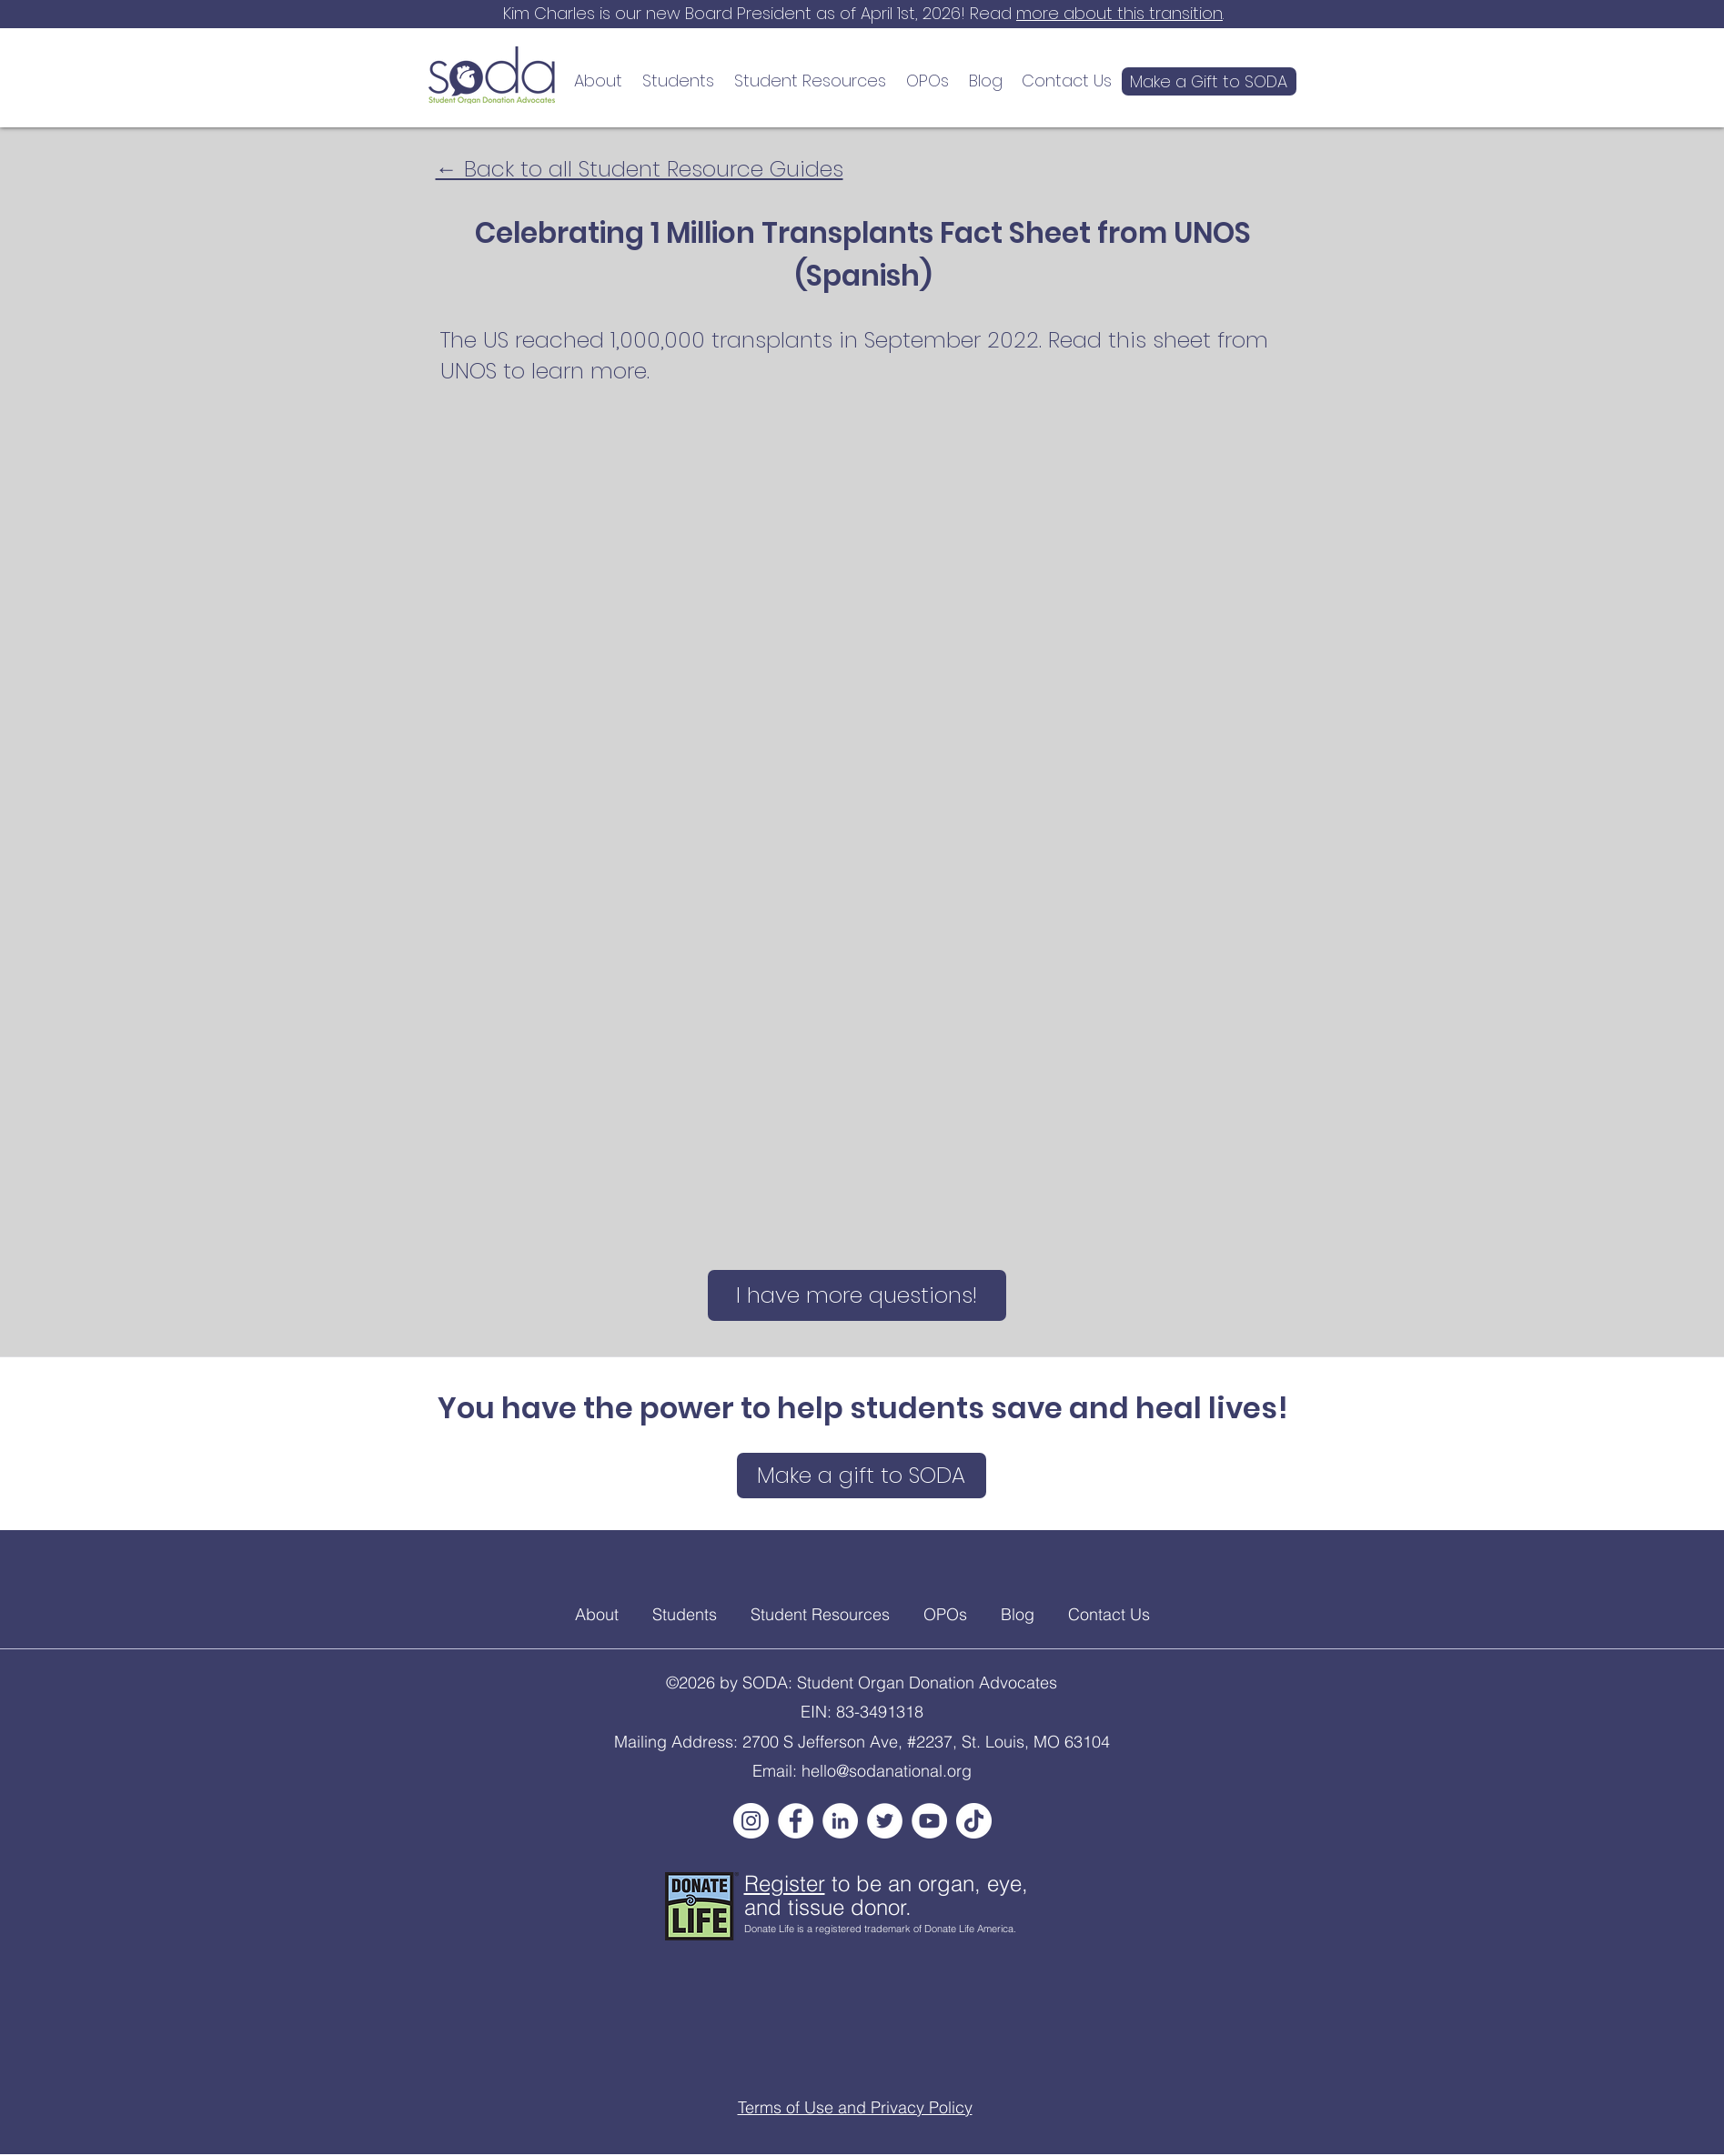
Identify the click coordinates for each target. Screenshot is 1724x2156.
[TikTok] (974, 1821)
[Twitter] (884, 1821)
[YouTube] (929, 1821)
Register (784, 1883)
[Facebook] (795, 1821)
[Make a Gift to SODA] (1209, 81)
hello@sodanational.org (887, 1770)
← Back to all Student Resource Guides (639, 169)
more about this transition (1119, 13)
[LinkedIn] (840, 1821)
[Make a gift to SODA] (861, 1475)
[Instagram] (751, 1821)
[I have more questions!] (857, 1295)
